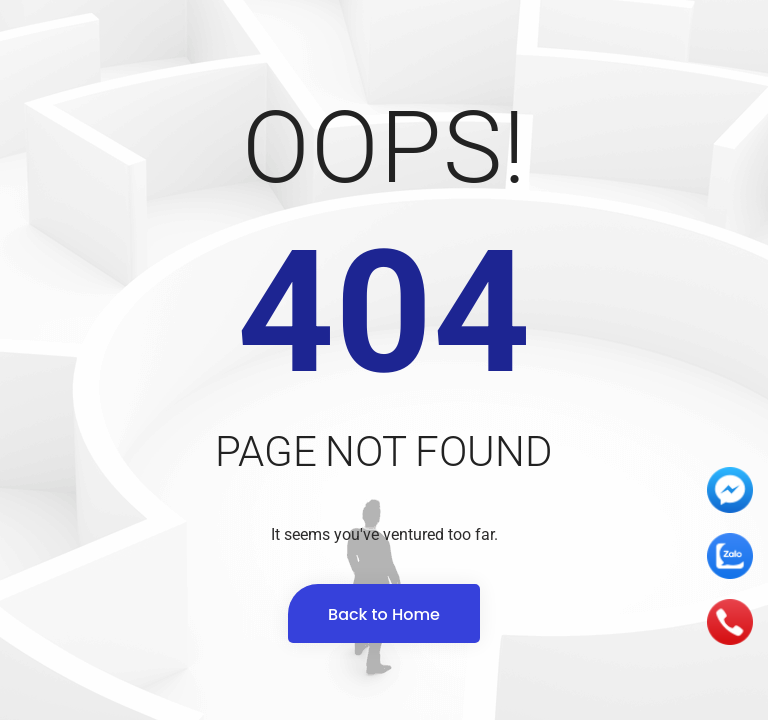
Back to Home (384, 614)
